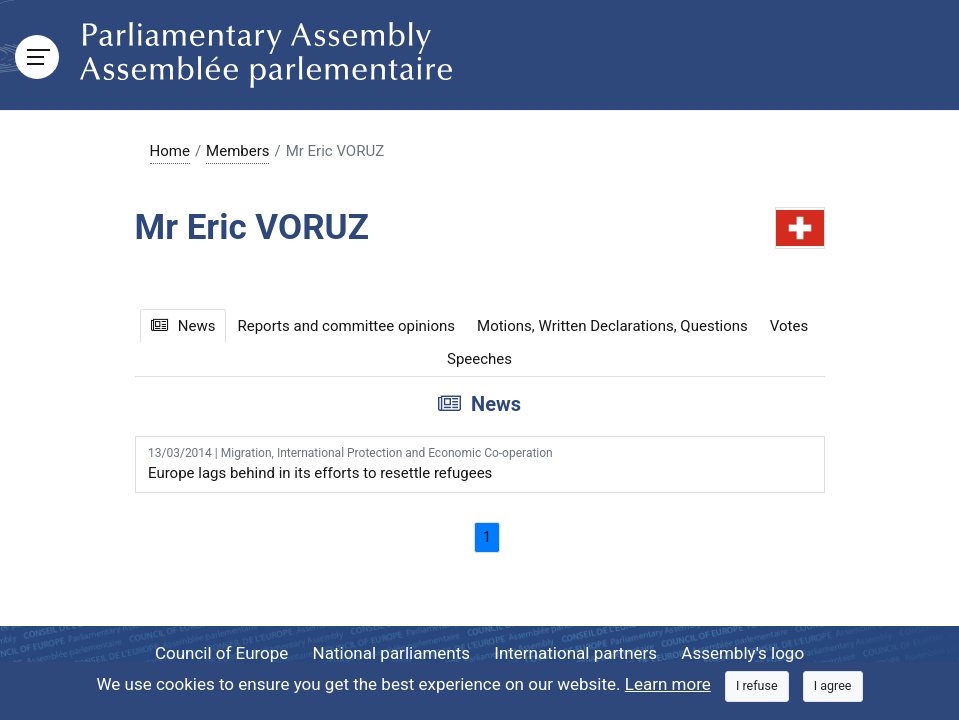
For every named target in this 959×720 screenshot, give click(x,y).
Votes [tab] (789, 326)
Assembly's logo (742, 653)
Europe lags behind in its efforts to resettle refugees (479, 463)
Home (170, 151)
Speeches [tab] (479, 359)
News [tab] (183, 326)
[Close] (757, 686)
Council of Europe (221, 653)
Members (237, 151)
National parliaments (391, 653)
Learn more (668, 684)
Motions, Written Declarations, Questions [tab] (612, 326)
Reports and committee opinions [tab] (346, 326)
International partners (575, 653)
